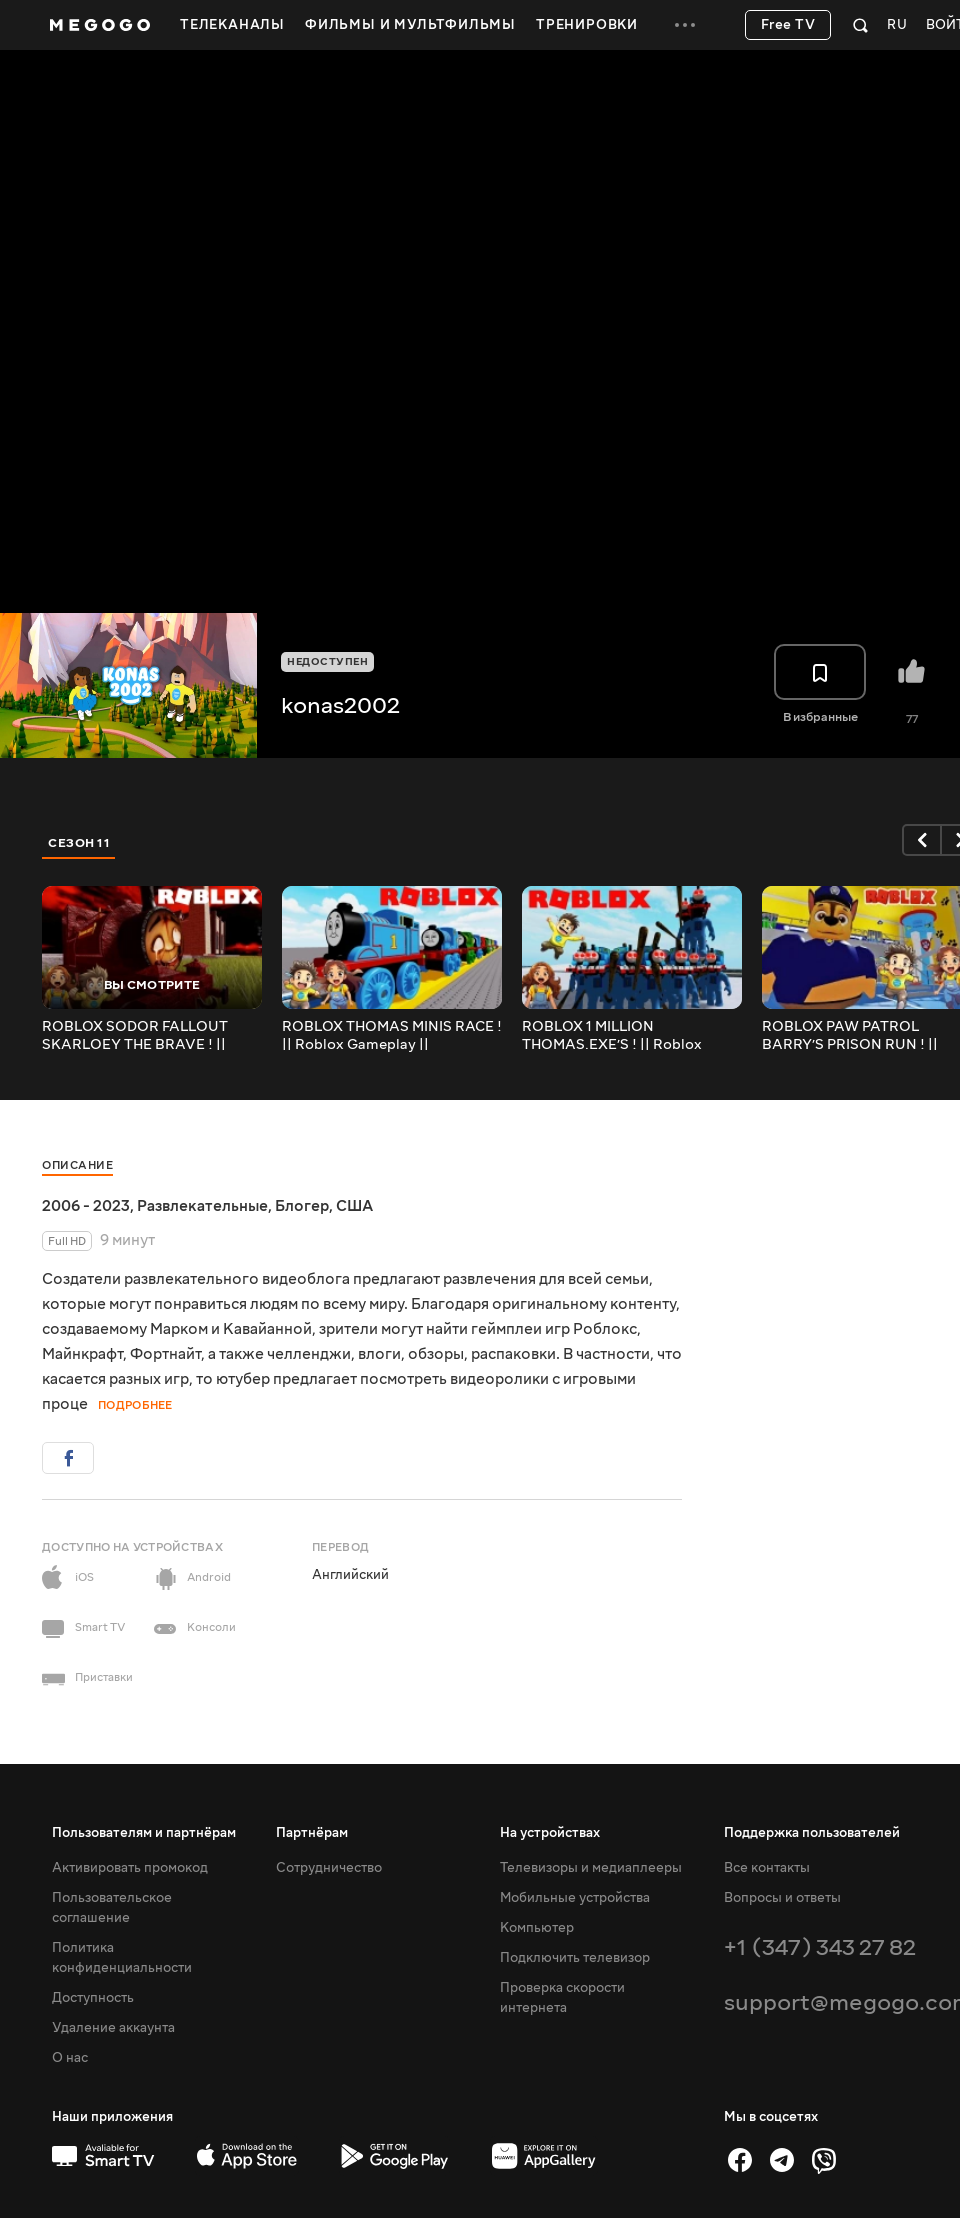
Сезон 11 (79, 843)
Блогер (302, 1206)
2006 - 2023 (86, 1206)
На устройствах (550, 1833)
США (354, 1206)
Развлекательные (202, 1206)
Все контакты (767, 1868)
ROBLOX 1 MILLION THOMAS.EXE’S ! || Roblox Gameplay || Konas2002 (612, 1036)
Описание (77, 1165)
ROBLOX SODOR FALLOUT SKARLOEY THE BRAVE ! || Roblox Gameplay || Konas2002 (149, 1036)
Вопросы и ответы (782, 1898)
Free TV (788, 25)
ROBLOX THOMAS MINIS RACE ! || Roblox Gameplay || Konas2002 (392, 1036)
